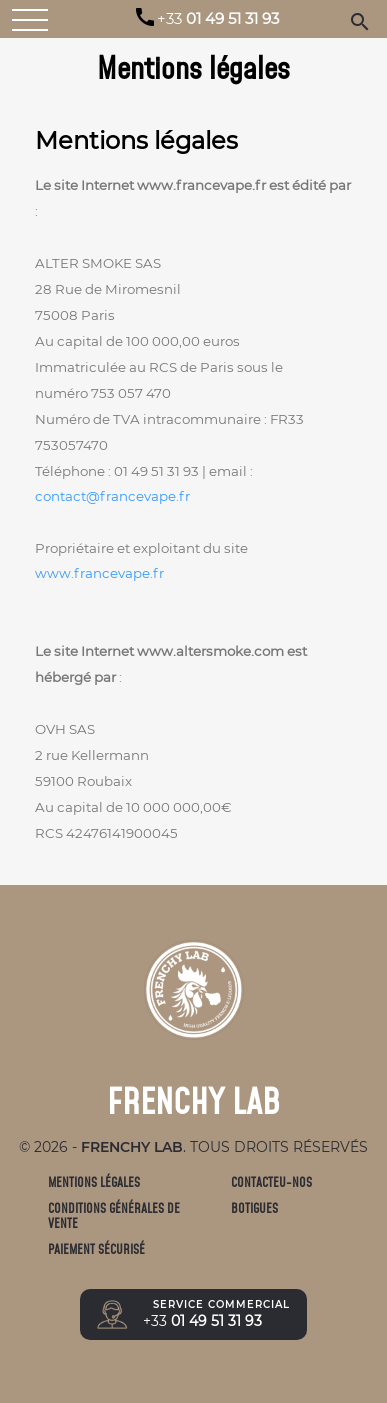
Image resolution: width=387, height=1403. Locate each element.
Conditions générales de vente (114, 1216)
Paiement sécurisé (96, 1249)
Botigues (254, 1208)
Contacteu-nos (271, 1182)
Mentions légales (94, 1182)
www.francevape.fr (99, 573)
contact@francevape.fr (112, 496)
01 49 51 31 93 (218, 19)
